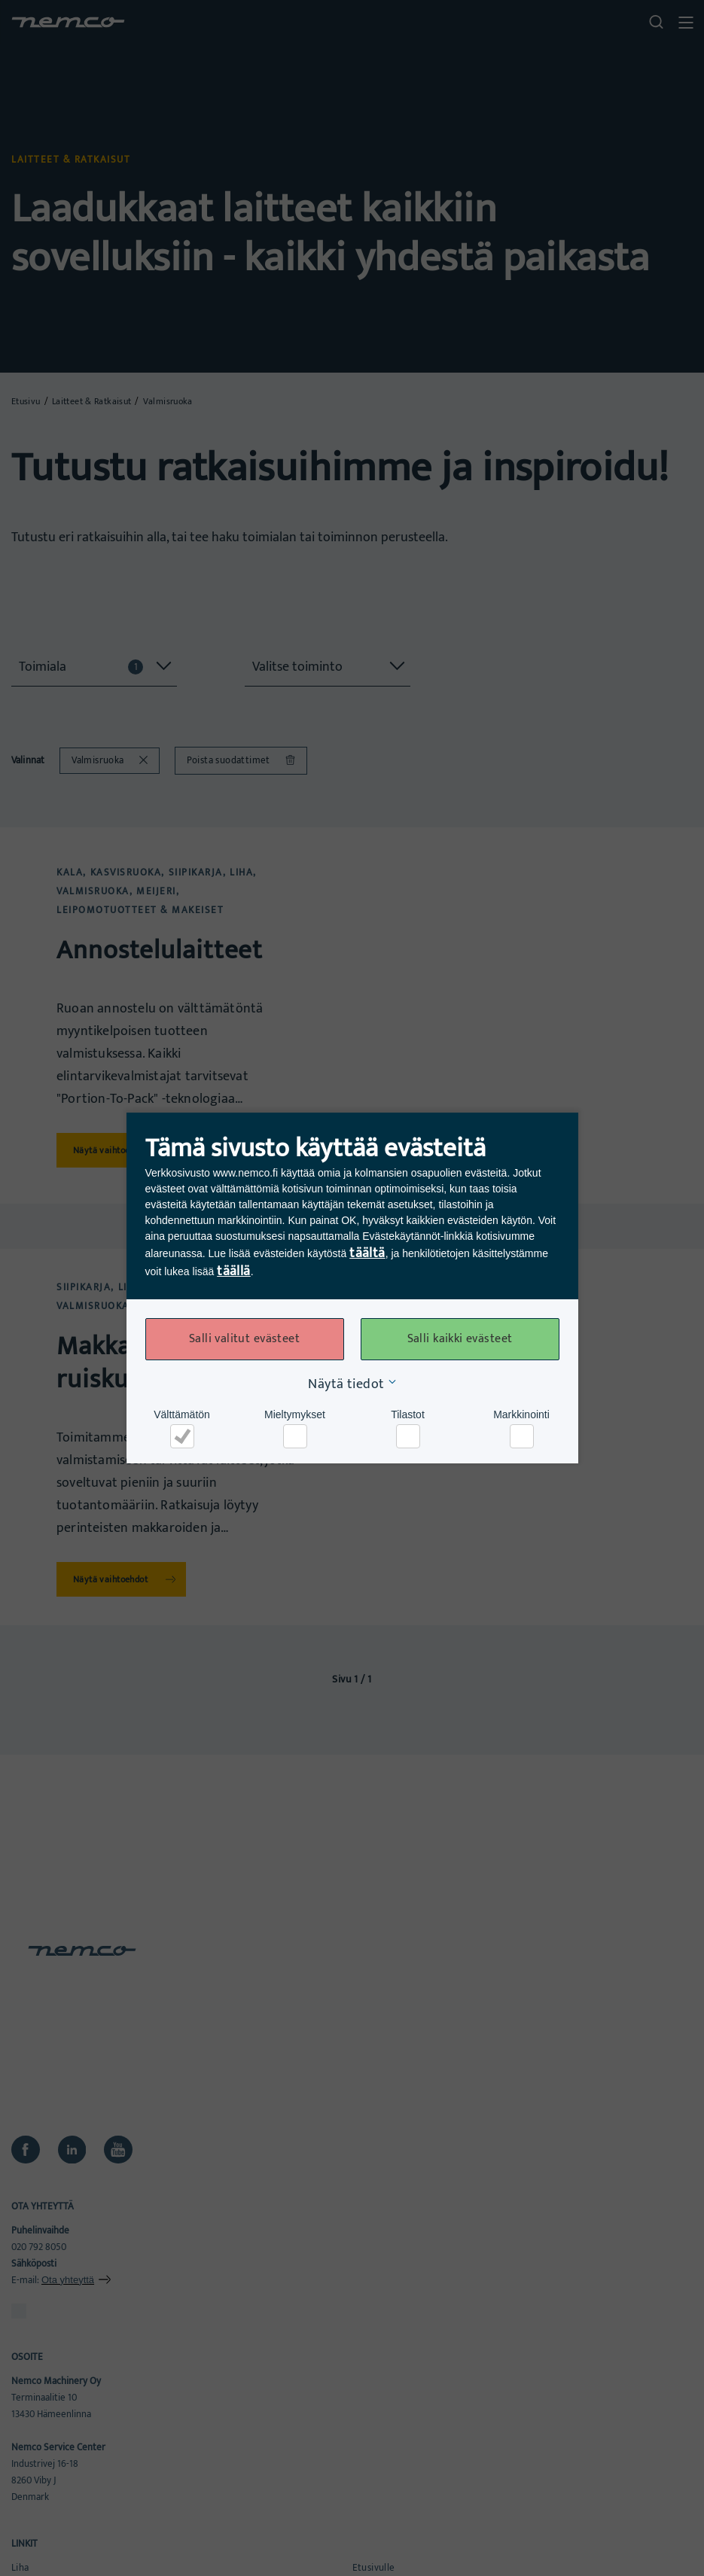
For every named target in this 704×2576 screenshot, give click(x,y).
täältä (367, 1253)
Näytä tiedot (346, 1384)
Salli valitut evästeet (244, 1339)
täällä (234, 1271)
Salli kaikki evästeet (460, 1339)
